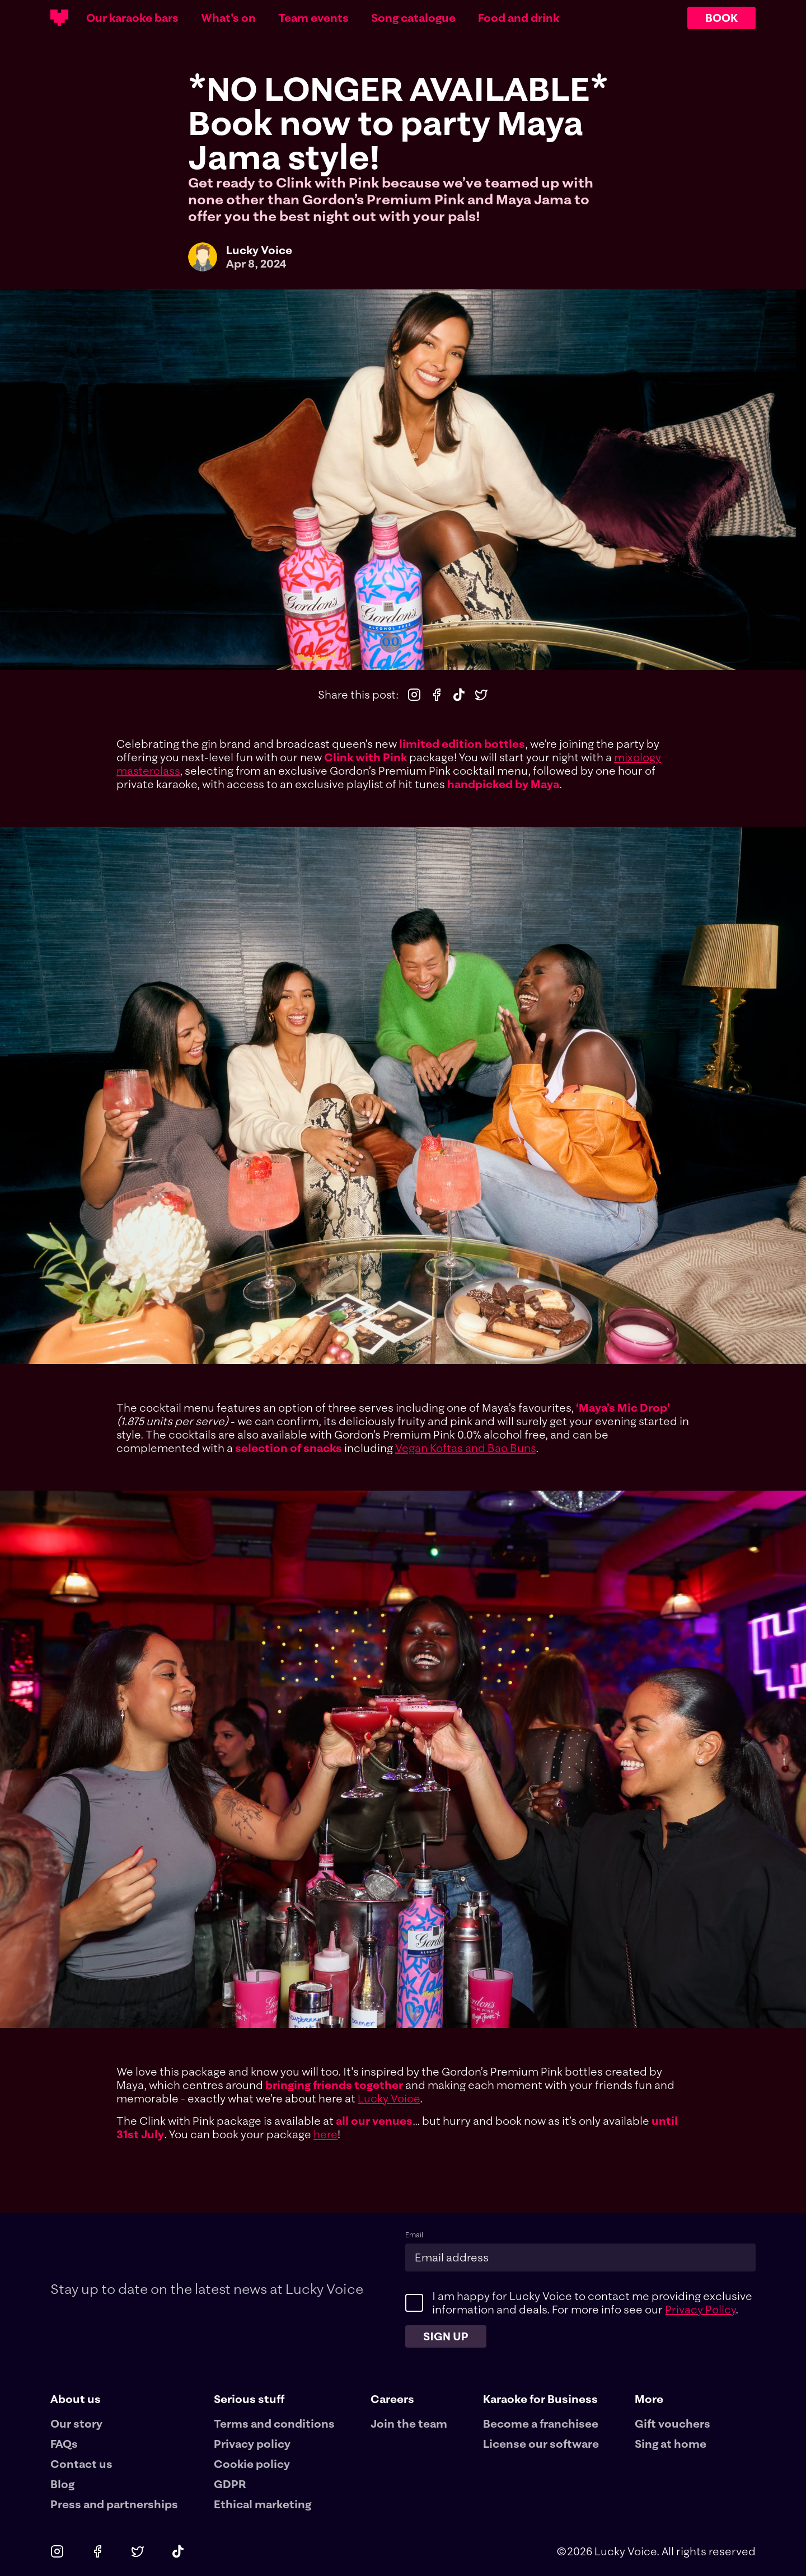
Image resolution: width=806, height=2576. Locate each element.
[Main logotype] (59, 18)
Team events (313, 18)
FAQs (64, 2444)
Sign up (445, 2336)
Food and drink (518, 18)
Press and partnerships (114, 2504)
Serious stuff (249, 2399)
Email (414, 2235)
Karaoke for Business (540, 2399)
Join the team (409, 2423)
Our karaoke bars (132, 18)
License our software (541, 2444)
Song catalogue (413, 18)
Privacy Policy (700, 2309)
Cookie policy (252, 2464)
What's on (228, 18)
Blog (62, 2484)
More (649, 2399)
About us (75, 2399)
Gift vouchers (672, 2423)
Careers (392, 2399)
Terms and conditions (274, 2423)
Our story (76, 2423)
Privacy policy (252, 2444)
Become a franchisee (540, 2423)
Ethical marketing (262, 2504)
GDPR (230, 2484)
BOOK (721, 18)
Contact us (81, 2464)
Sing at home (670, 2444)
